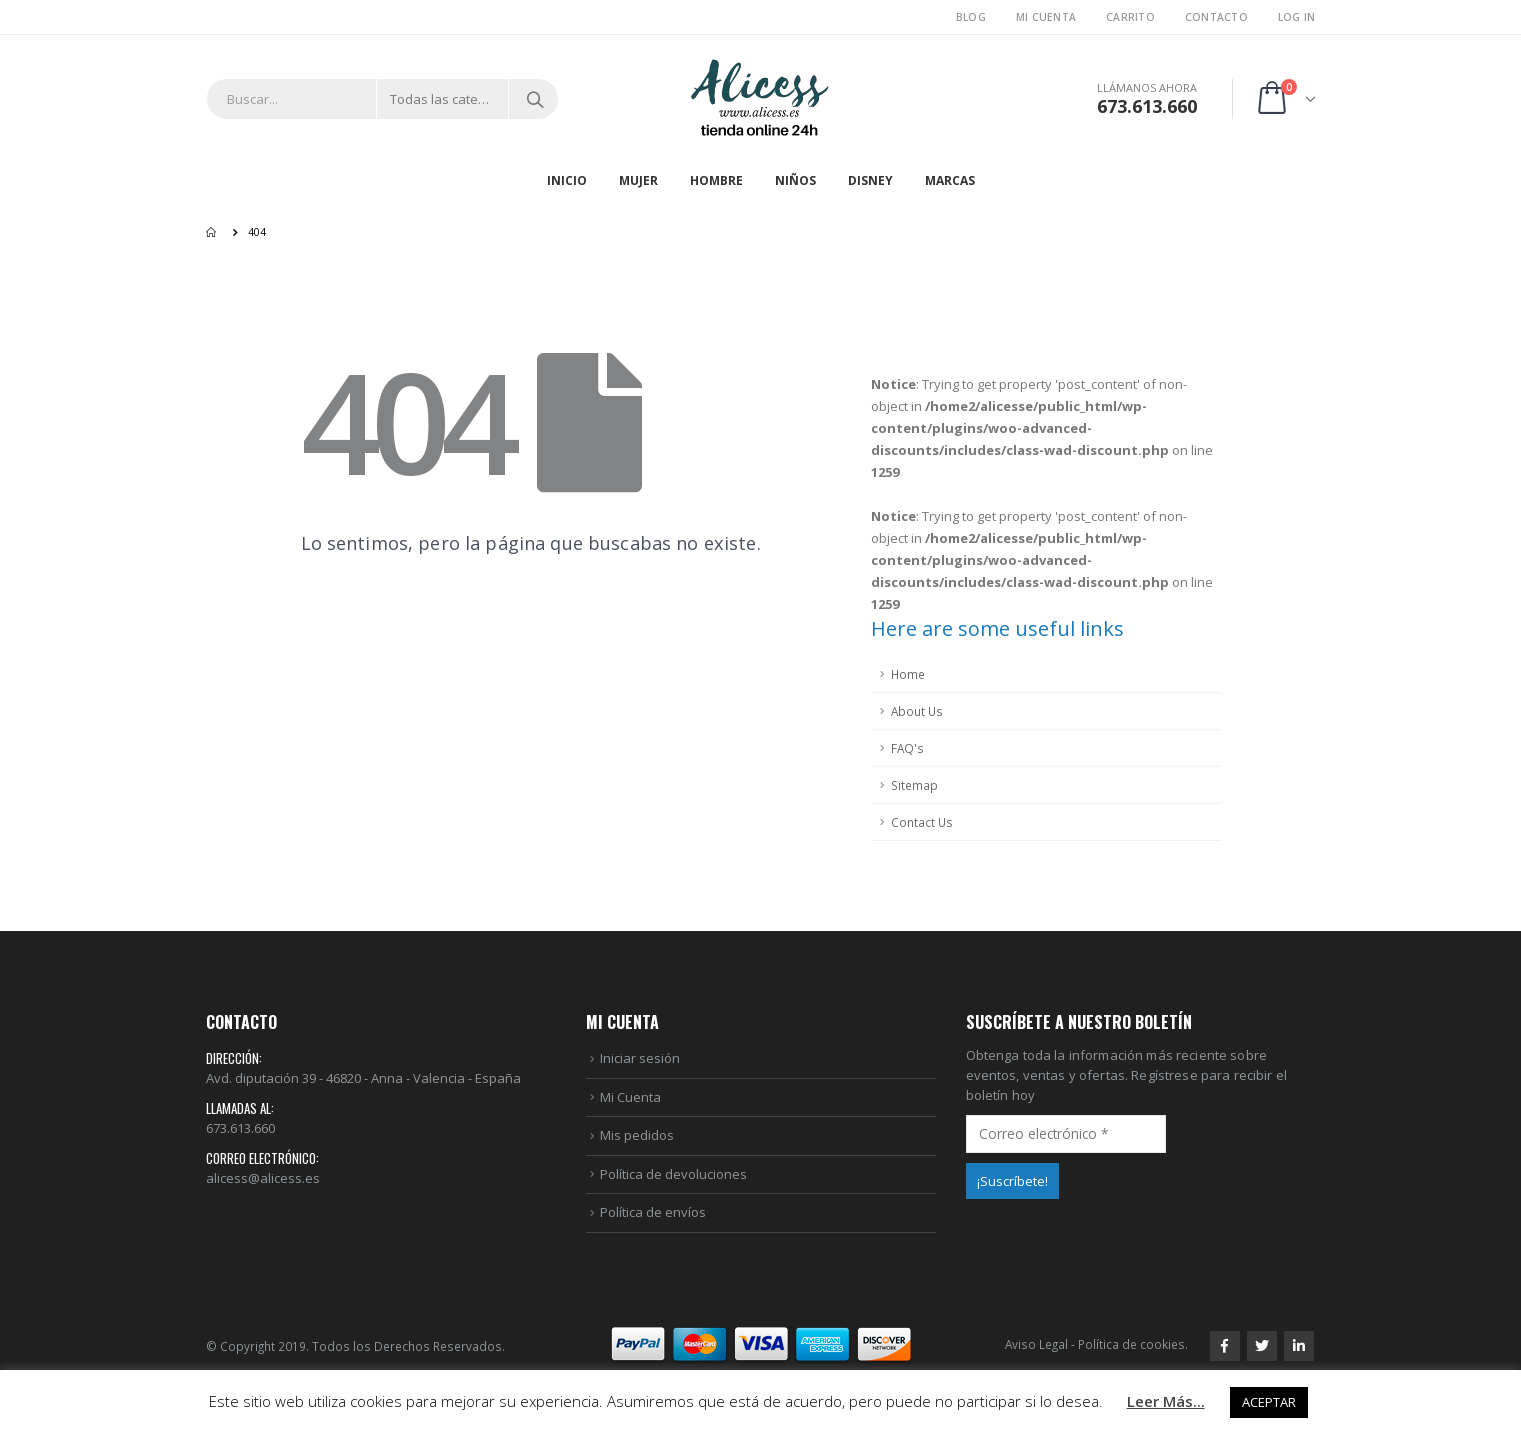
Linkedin (1299, 1346)
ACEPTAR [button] (1269, 1402)
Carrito (1130, 17)
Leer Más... (1166, 1401)
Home (908, 674)
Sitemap (914, 785)
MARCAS (950, 180)
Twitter (1262, 1346)
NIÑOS (795, 180)
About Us (917, 711)
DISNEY (870, 180)
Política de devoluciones (673, 1174)
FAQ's (907, 748)
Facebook (1225, 1346)
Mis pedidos (637, 1135)
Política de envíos (653, 1212)
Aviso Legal (1036, 1344)
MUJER (638, 180)
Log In (1297, 17)
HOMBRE (716, 180)
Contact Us (922, 822)
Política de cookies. (1133, 1344)
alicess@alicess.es (263, 1178)
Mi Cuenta (1046, 17)
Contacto (1216, 17)
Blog (971, 17)
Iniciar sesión (640, 1058)
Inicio (567, 180)
